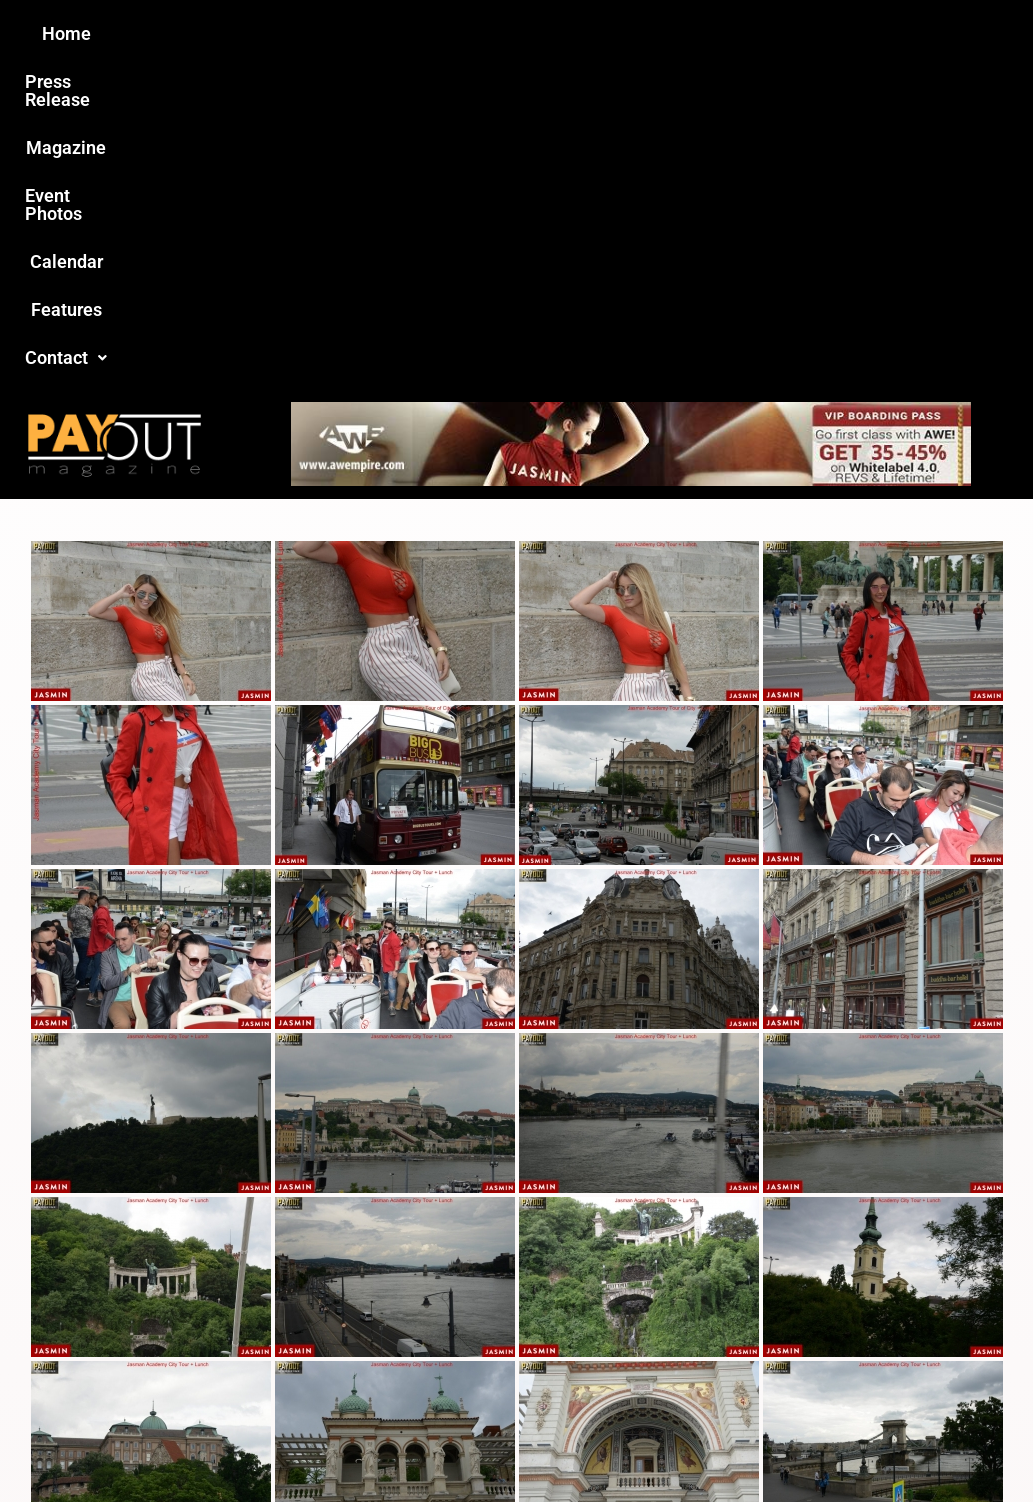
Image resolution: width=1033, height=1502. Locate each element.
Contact (854, 33)
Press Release (275, 33)
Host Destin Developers (921, 1416)
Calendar (645, 33)
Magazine (403, 33)
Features (747, 33)
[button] (854, 34)
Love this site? (239, 1321)
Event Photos (526, 33)
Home (163, 33)
